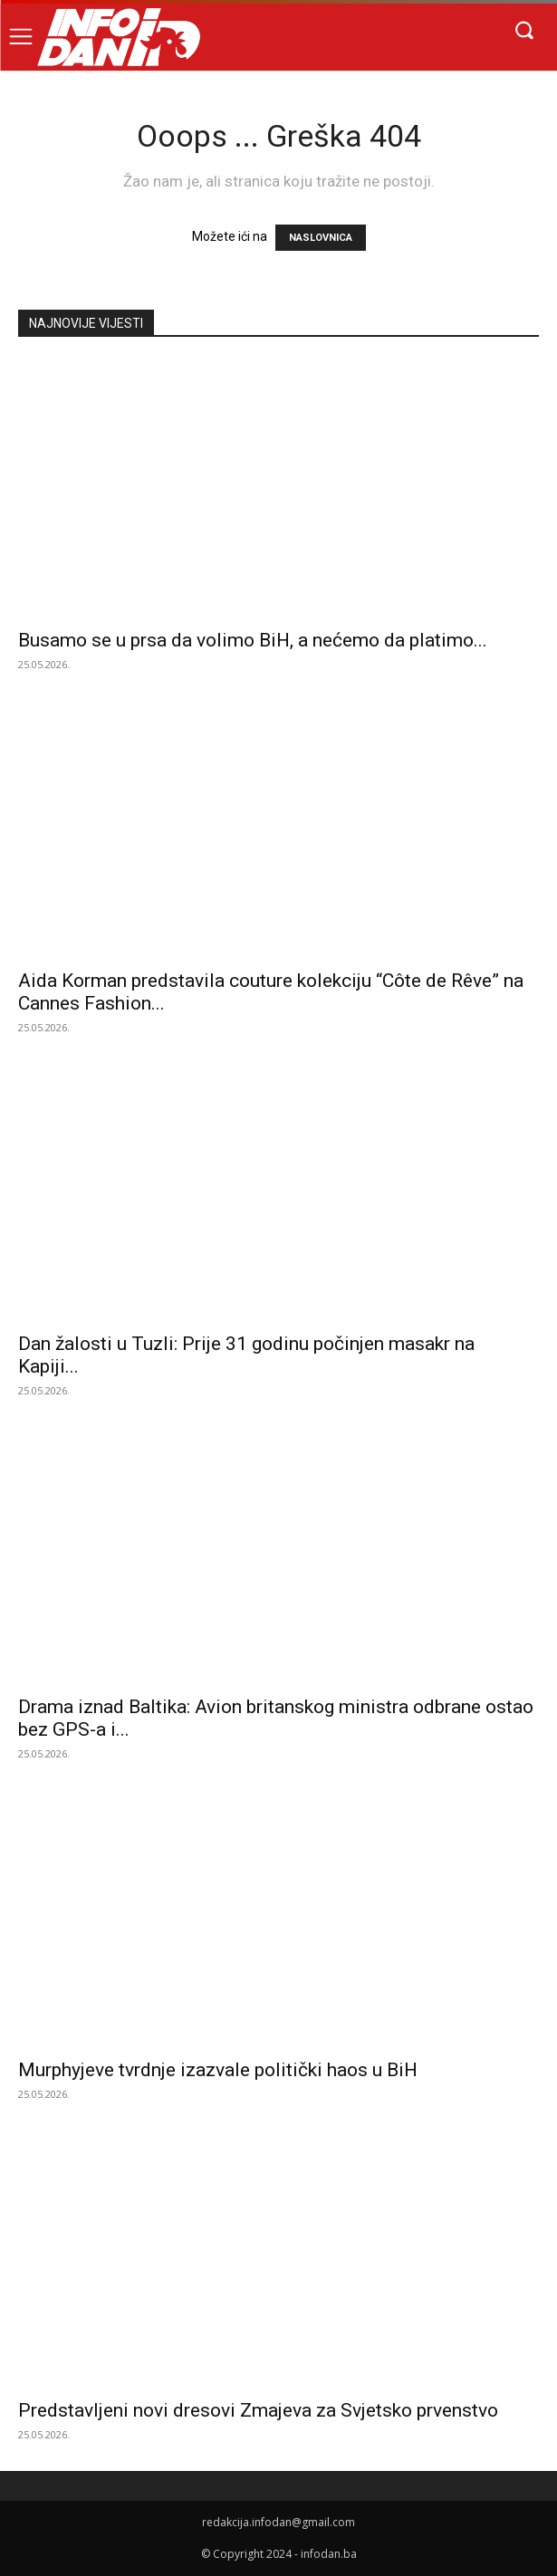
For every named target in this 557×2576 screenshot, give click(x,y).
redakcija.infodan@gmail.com (278, 2522)
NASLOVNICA (320, 238)
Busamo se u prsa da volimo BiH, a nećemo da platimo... (252, 640)
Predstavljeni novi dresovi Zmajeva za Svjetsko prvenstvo (258, 2410)
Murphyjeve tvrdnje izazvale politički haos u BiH (218, 2070)
